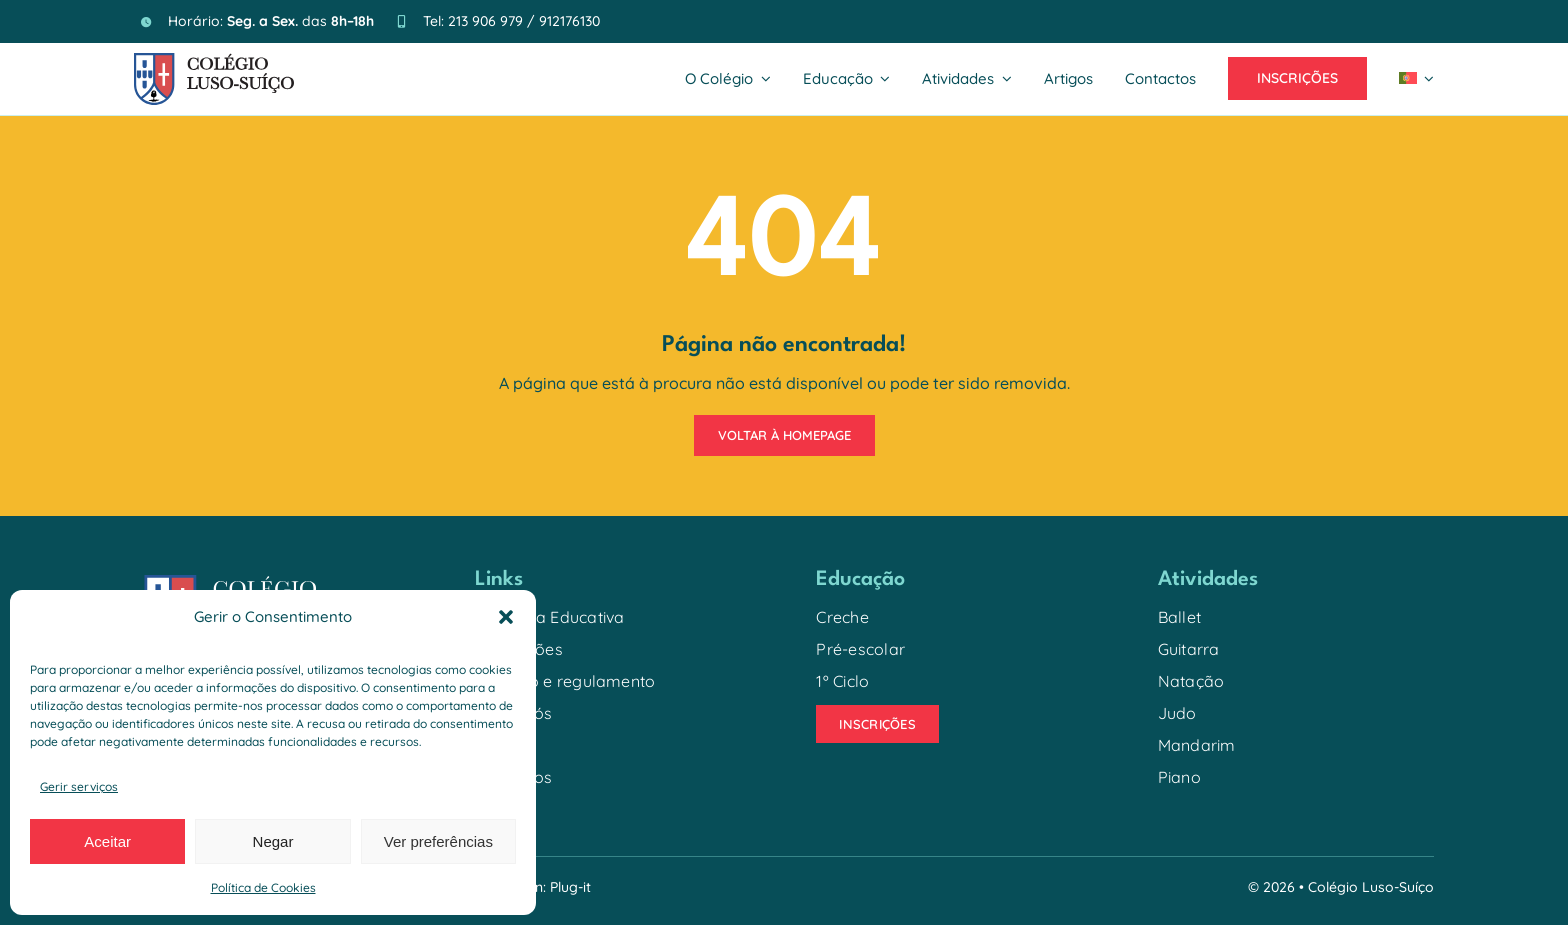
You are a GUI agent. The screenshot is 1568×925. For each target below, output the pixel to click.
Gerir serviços (79, 786)
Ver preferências (438, 841)
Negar (273, 841)
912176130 (569, 21)
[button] (506, 617)
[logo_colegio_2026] (214, 61)
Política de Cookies (263, 887)
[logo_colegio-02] (247, 574)
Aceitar (107, 841)
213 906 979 (485, 21)
